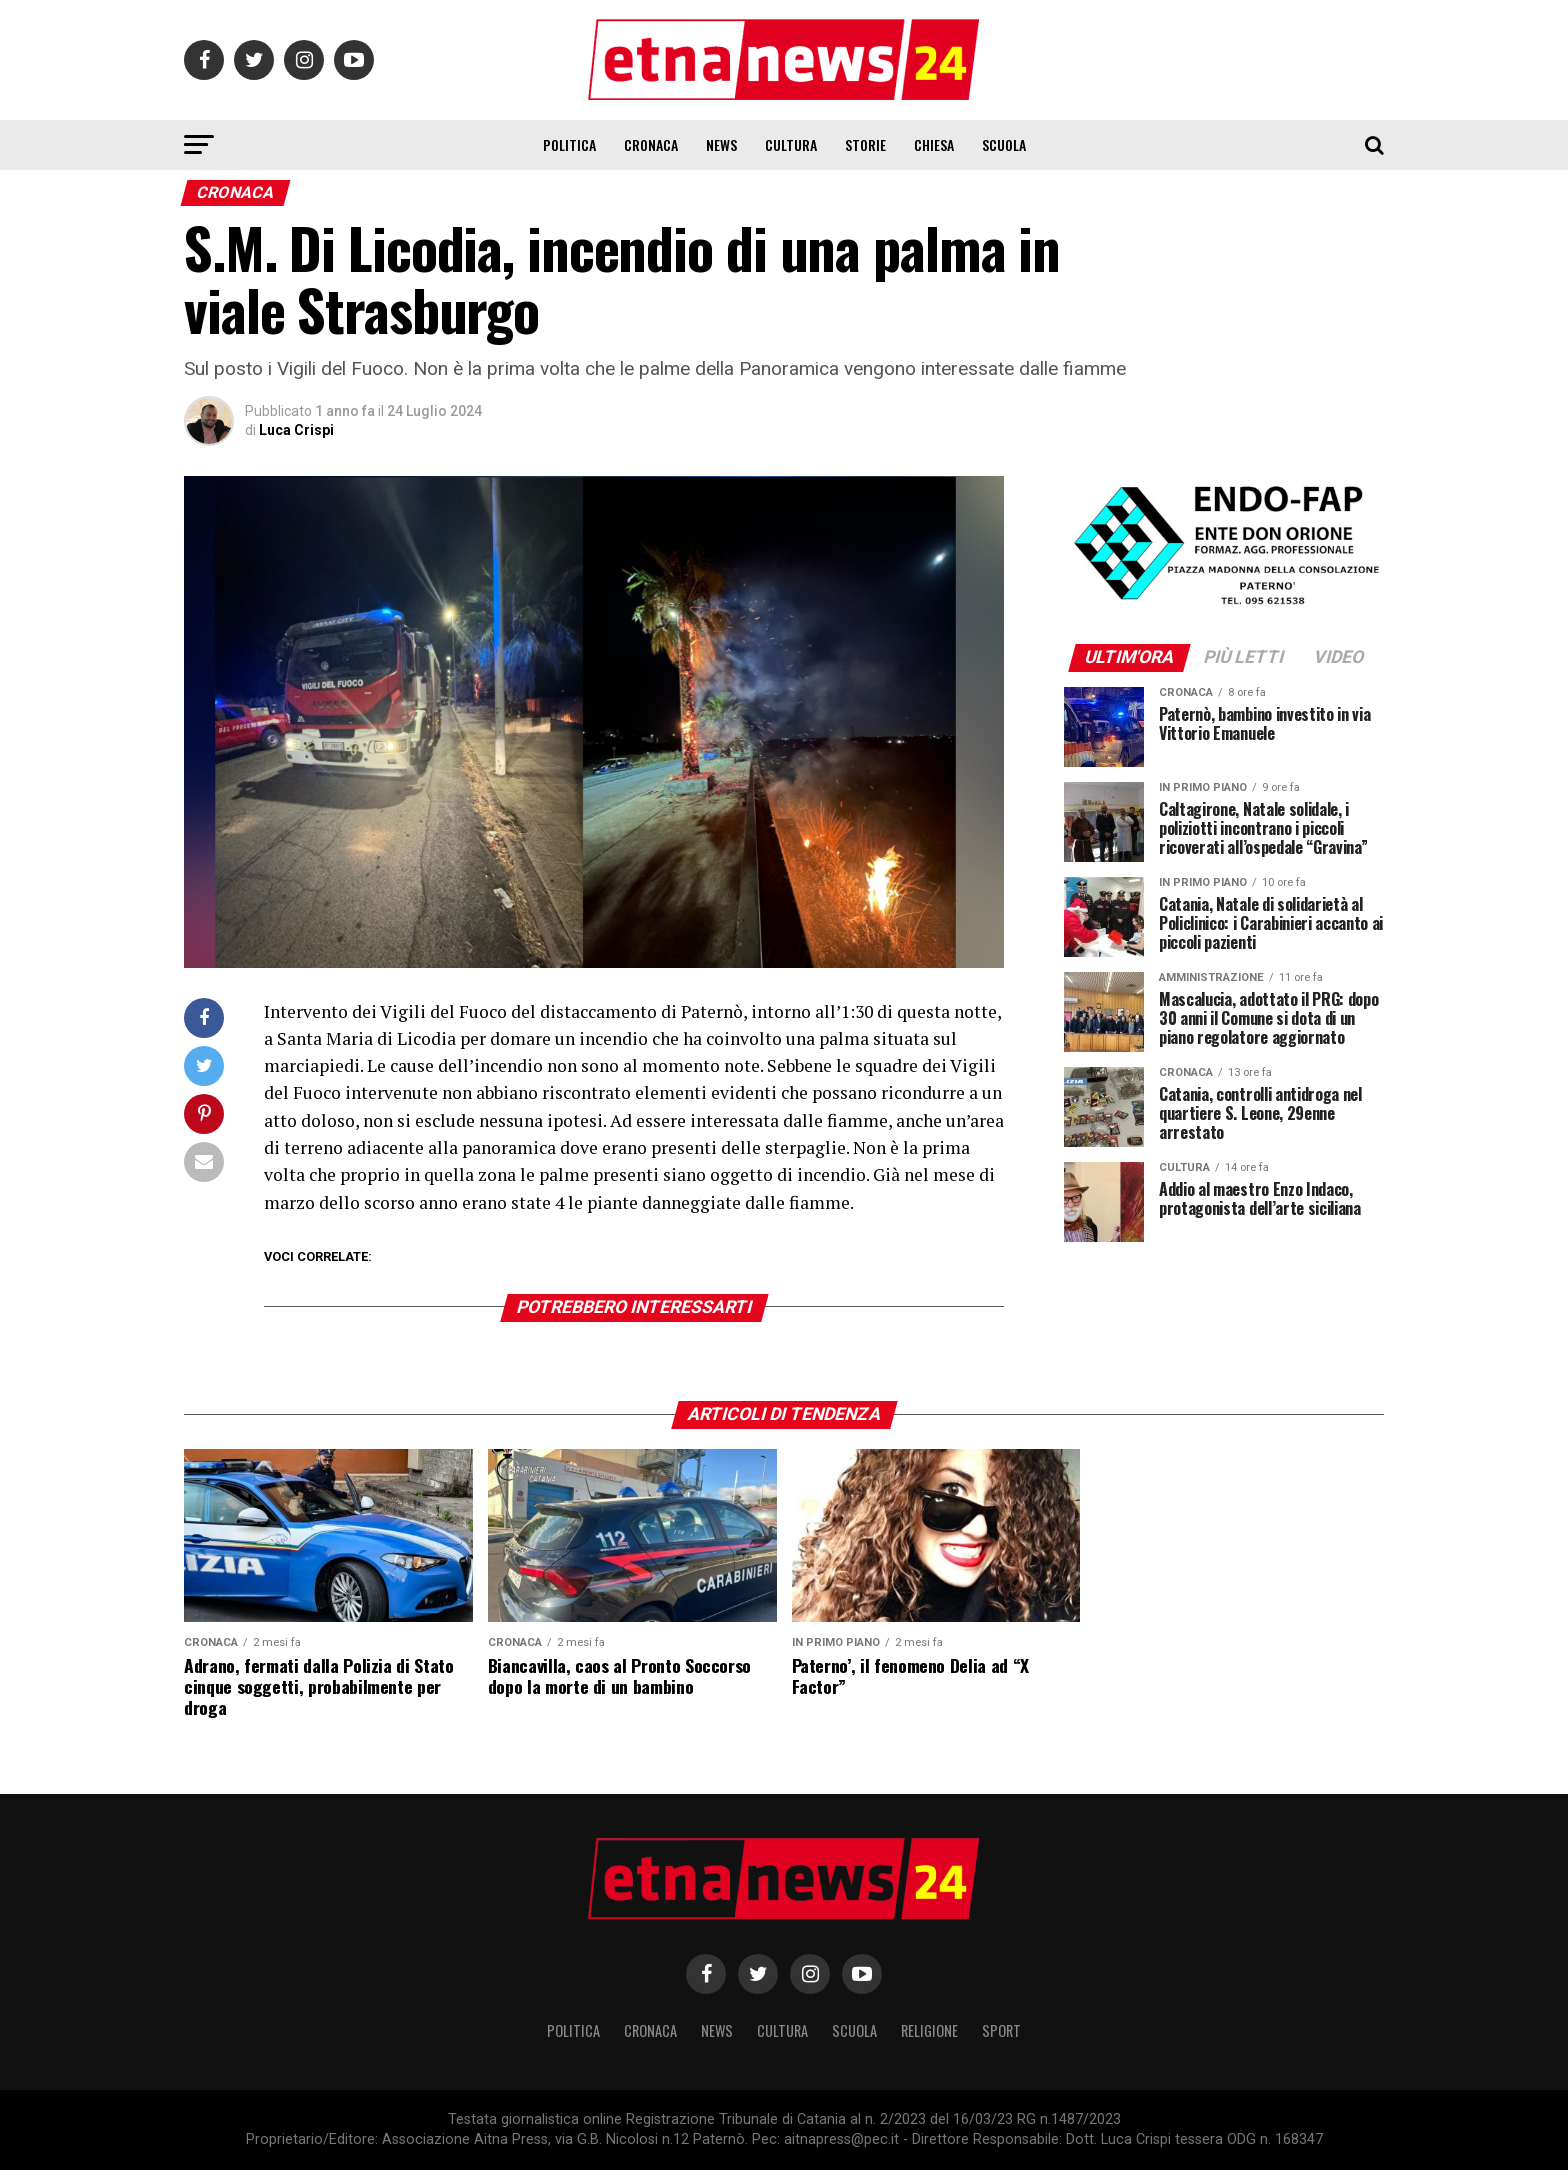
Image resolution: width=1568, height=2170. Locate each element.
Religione (929, 2030)
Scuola (1004, 144)
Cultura (791, 144)
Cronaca (651, 144)
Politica (569, 144)
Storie (865, 144)
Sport (1001, 2030)
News (721, 144)
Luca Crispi (296, 430)
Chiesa (934, 144)
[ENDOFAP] (1224, 606)
